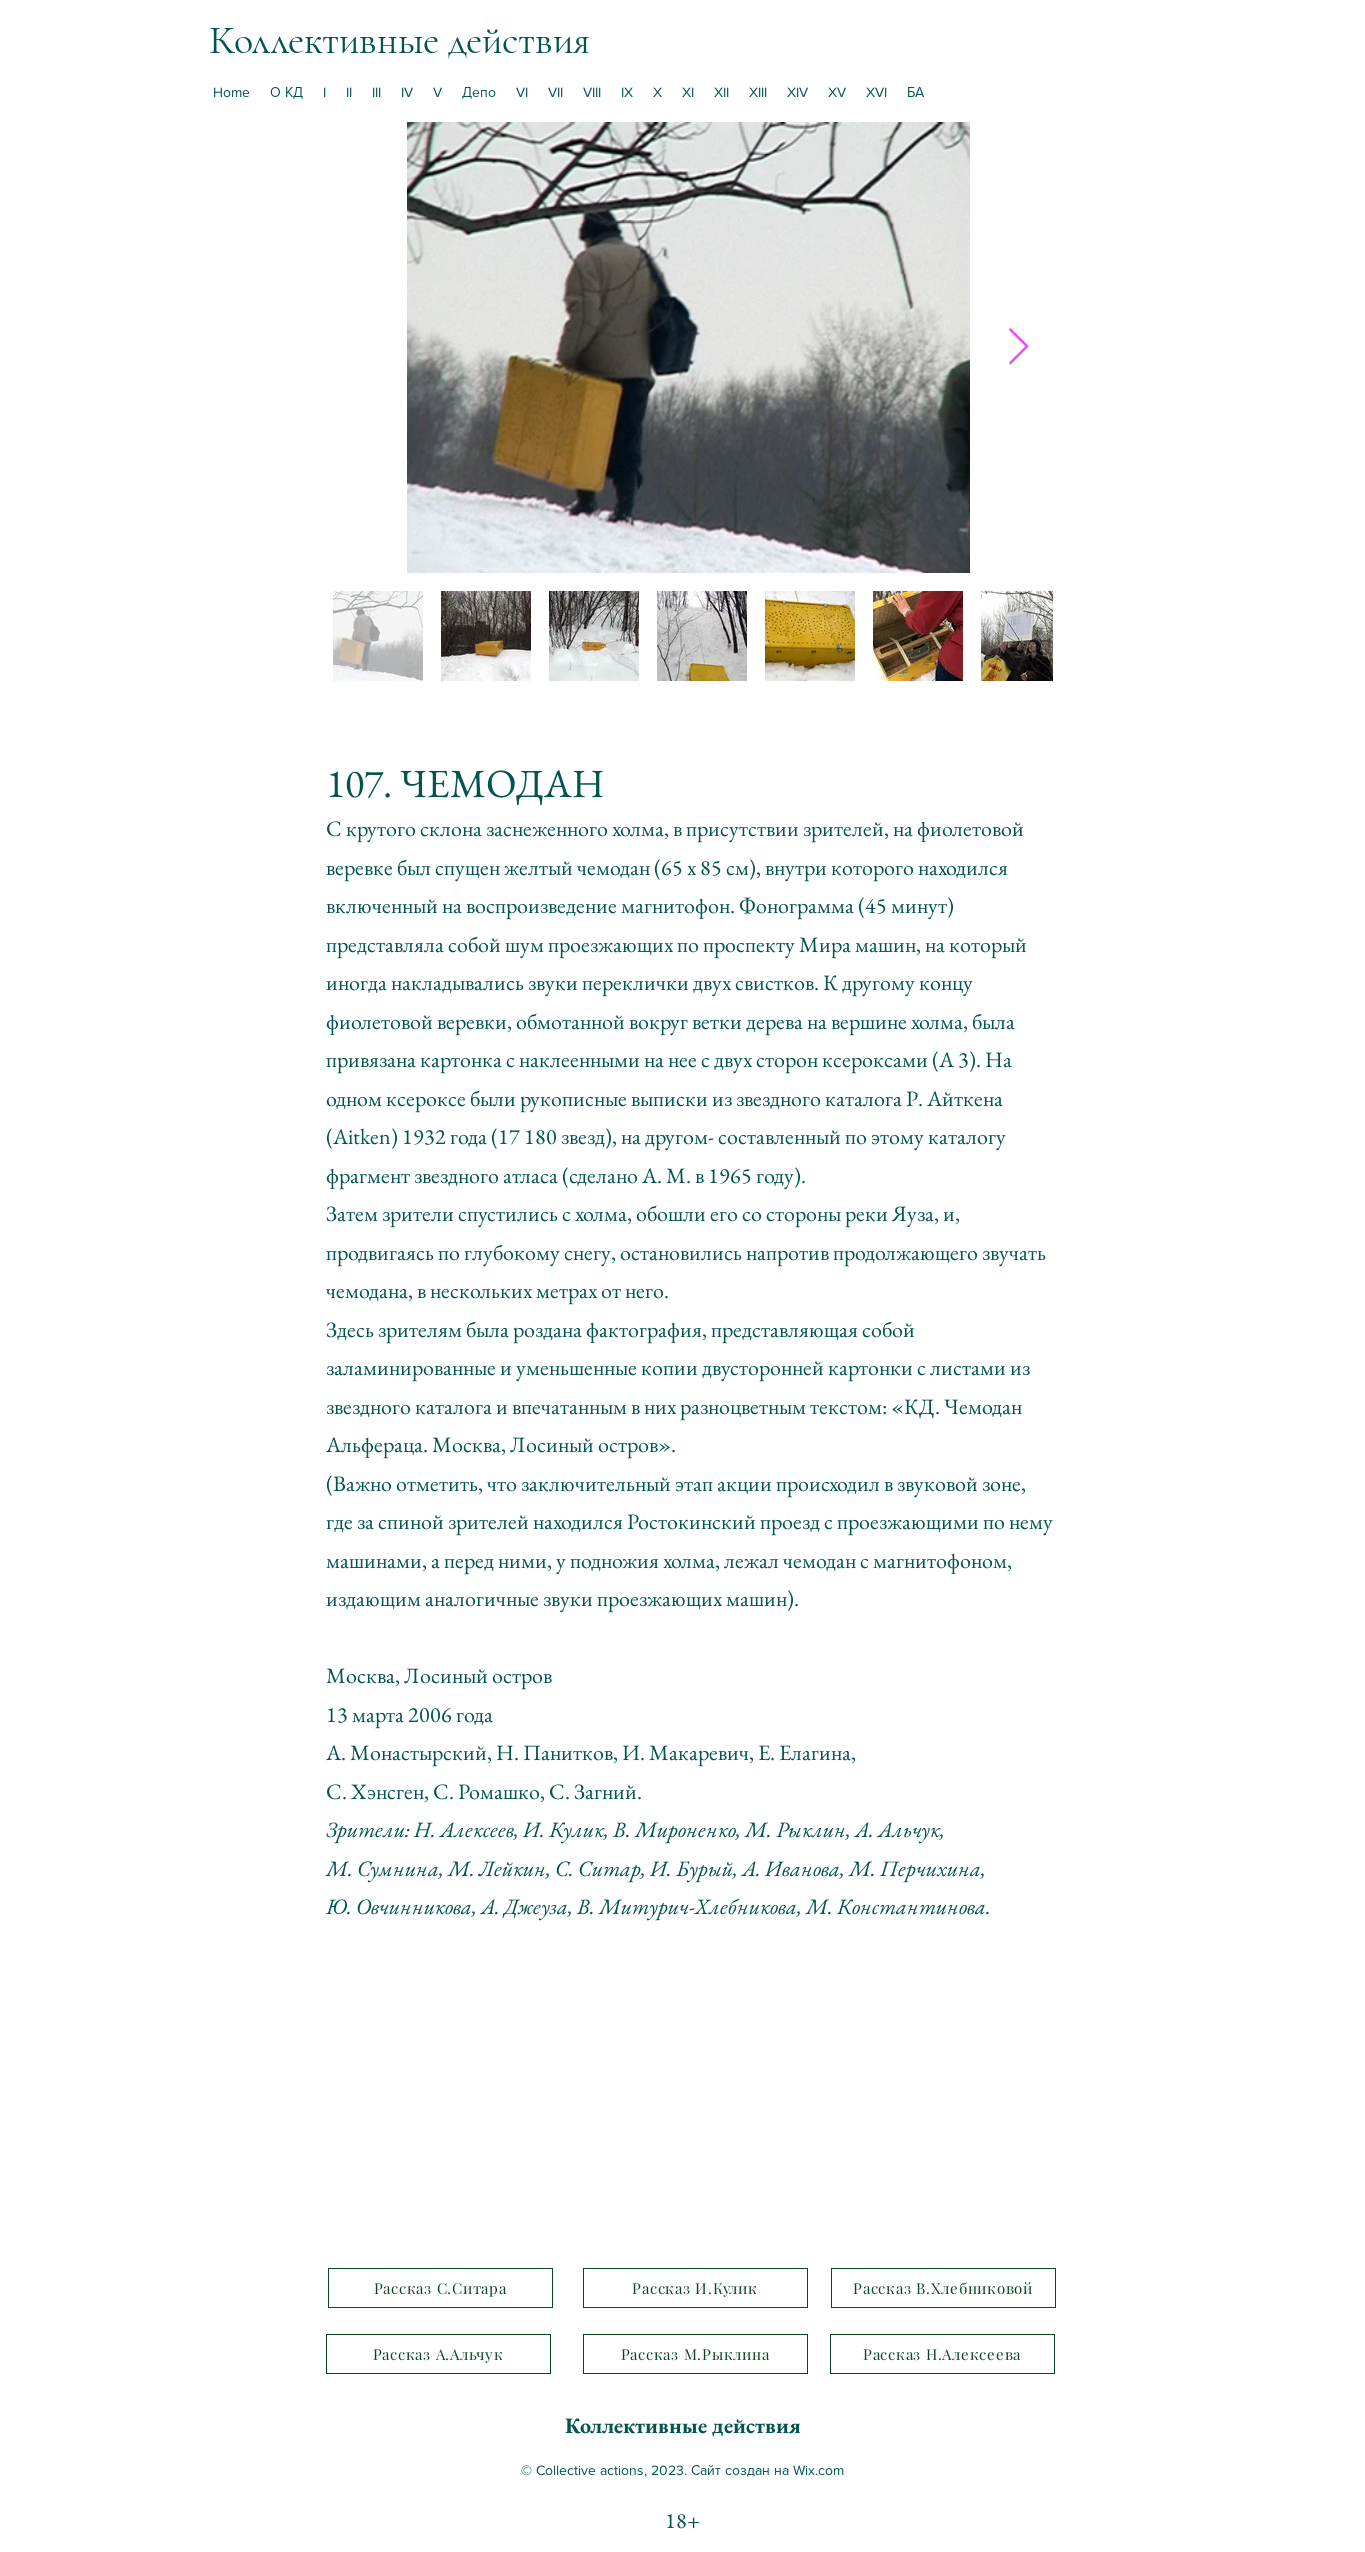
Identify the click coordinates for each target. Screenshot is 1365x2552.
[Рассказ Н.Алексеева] (942, 2354)
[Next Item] (1018, 347)
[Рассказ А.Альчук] (438, 2354)
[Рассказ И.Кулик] (695, 2288)
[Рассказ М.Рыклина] (695, 2354)
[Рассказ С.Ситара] (440, 2288)
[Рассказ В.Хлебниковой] (943, 2288)
